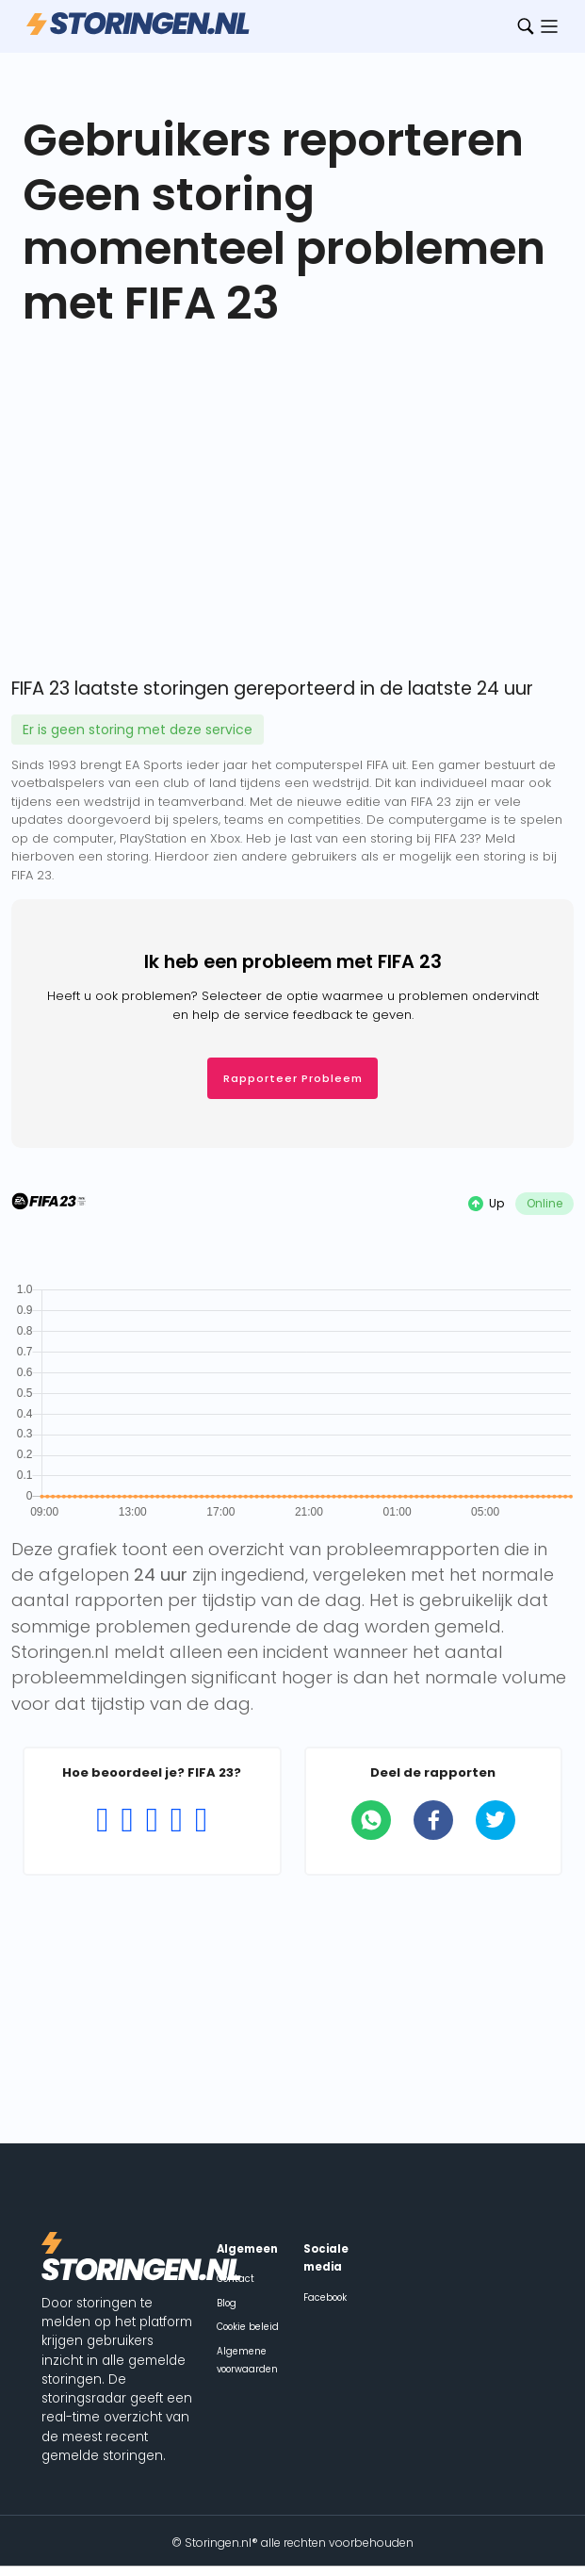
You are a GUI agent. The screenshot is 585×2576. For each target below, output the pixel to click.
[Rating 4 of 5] (176, 1820)
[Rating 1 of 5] (102, 1820)
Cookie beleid (248, 2327)
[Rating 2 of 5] (127, 1820)
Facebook (325, 2297)
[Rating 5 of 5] (200, 1820)
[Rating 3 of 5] (151, 1820)
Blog (226, 2303)
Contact (235, 2278)
